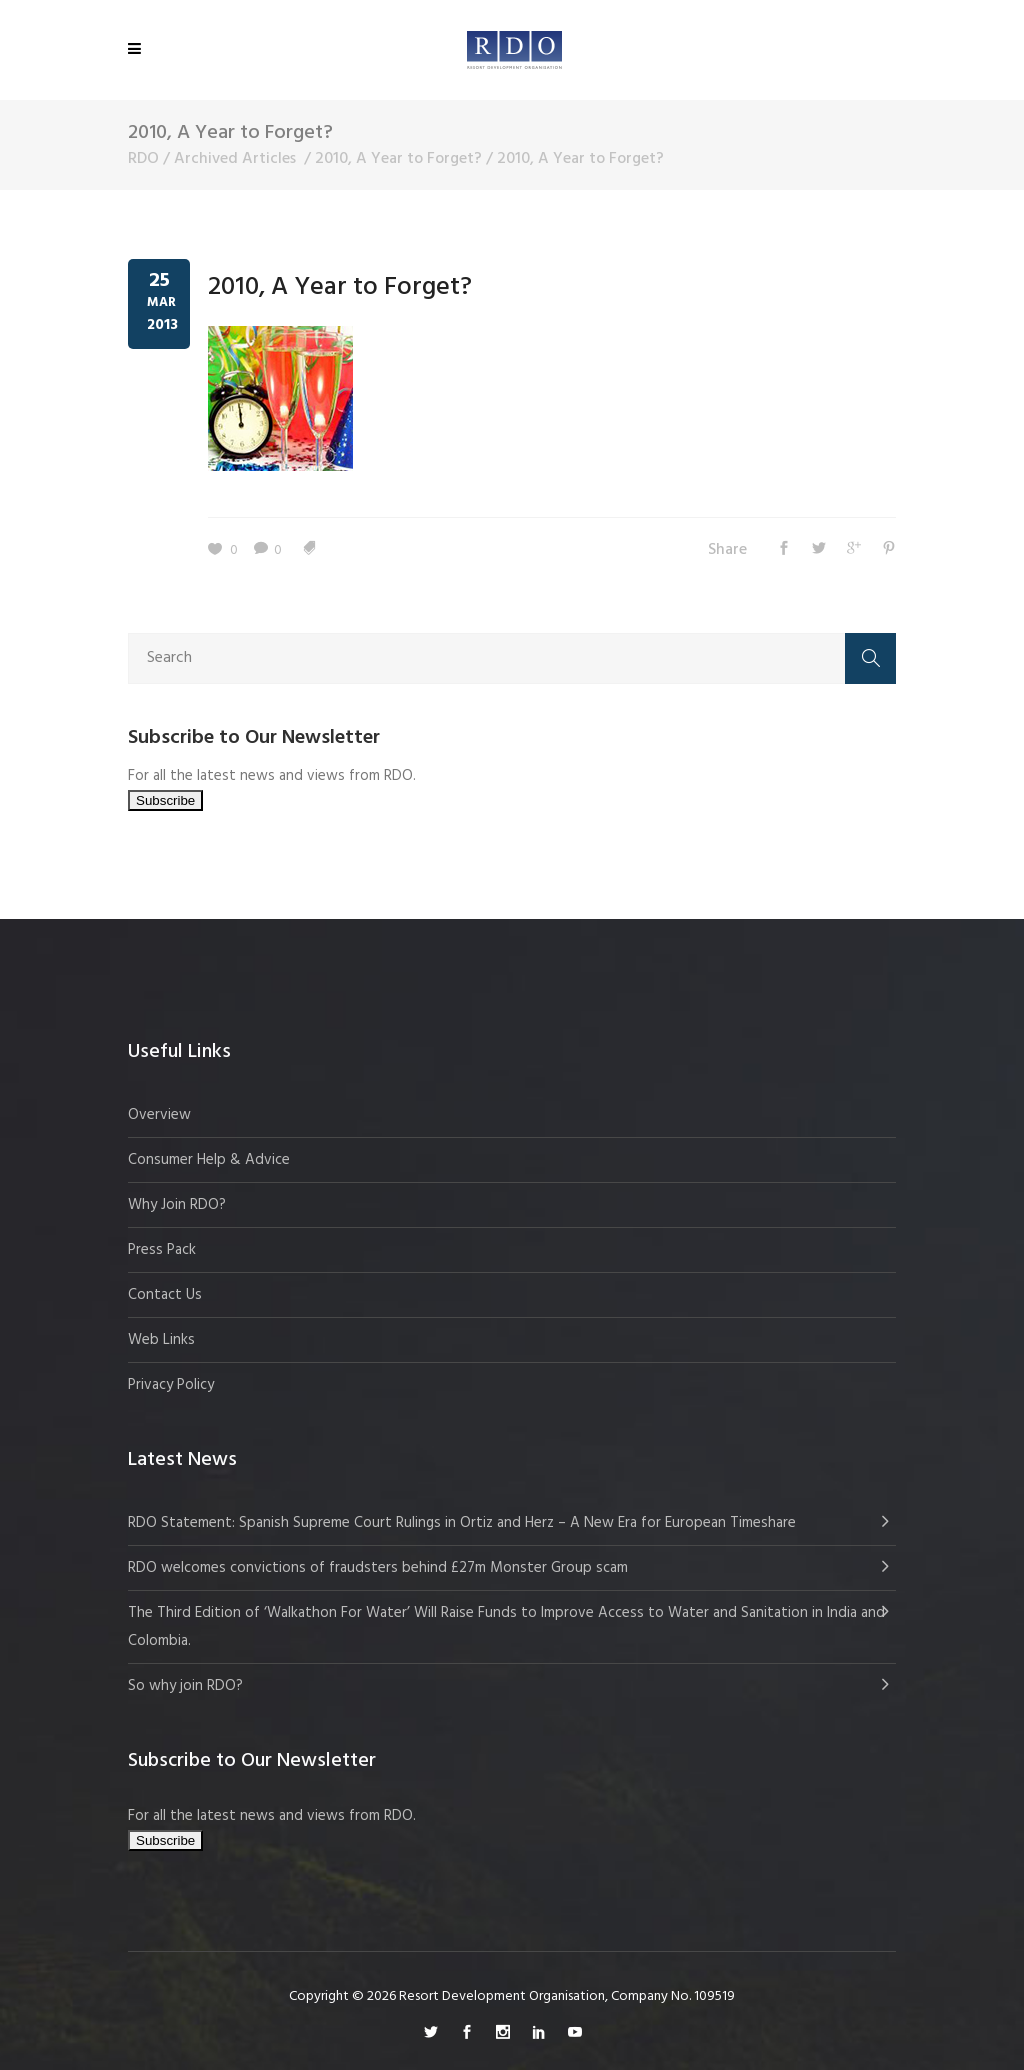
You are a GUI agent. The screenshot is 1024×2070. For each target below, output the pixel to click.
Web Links (161, 1340)
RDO (143, 159)
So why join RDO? (185, 1686)
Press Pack (162, 1250)
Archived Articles (235, 159)
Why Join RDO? (177, 1205)
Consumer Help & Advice (209, 1160)
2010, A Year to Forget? (398, 159)
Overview (159, 1115)
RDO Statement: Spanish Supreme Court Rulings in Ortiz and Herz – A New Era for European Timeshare (462, 1523)
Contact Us (165, 1295)
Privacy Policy (171, 1385)
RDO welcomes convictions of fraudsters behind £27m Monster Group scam (378, 1568)
